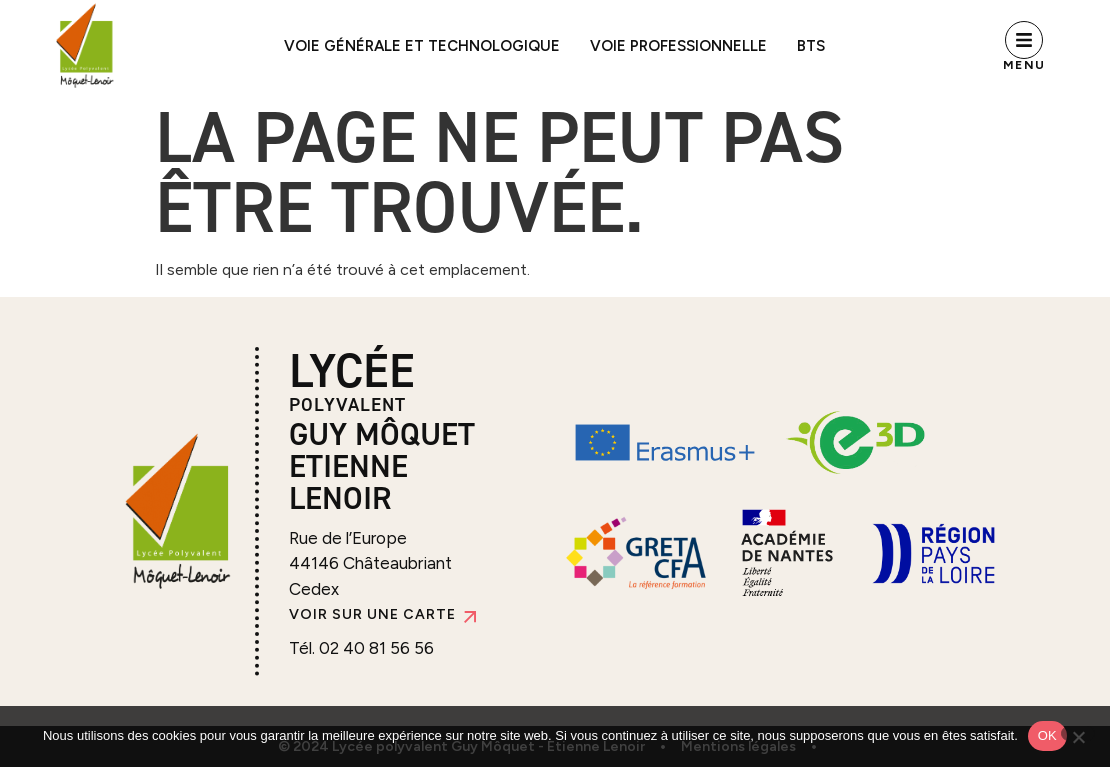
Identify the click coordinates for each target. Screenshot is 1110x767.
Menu (1024, 65)
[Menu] (1024, 40)
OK (1047, 735)
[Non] (1078, 733)
